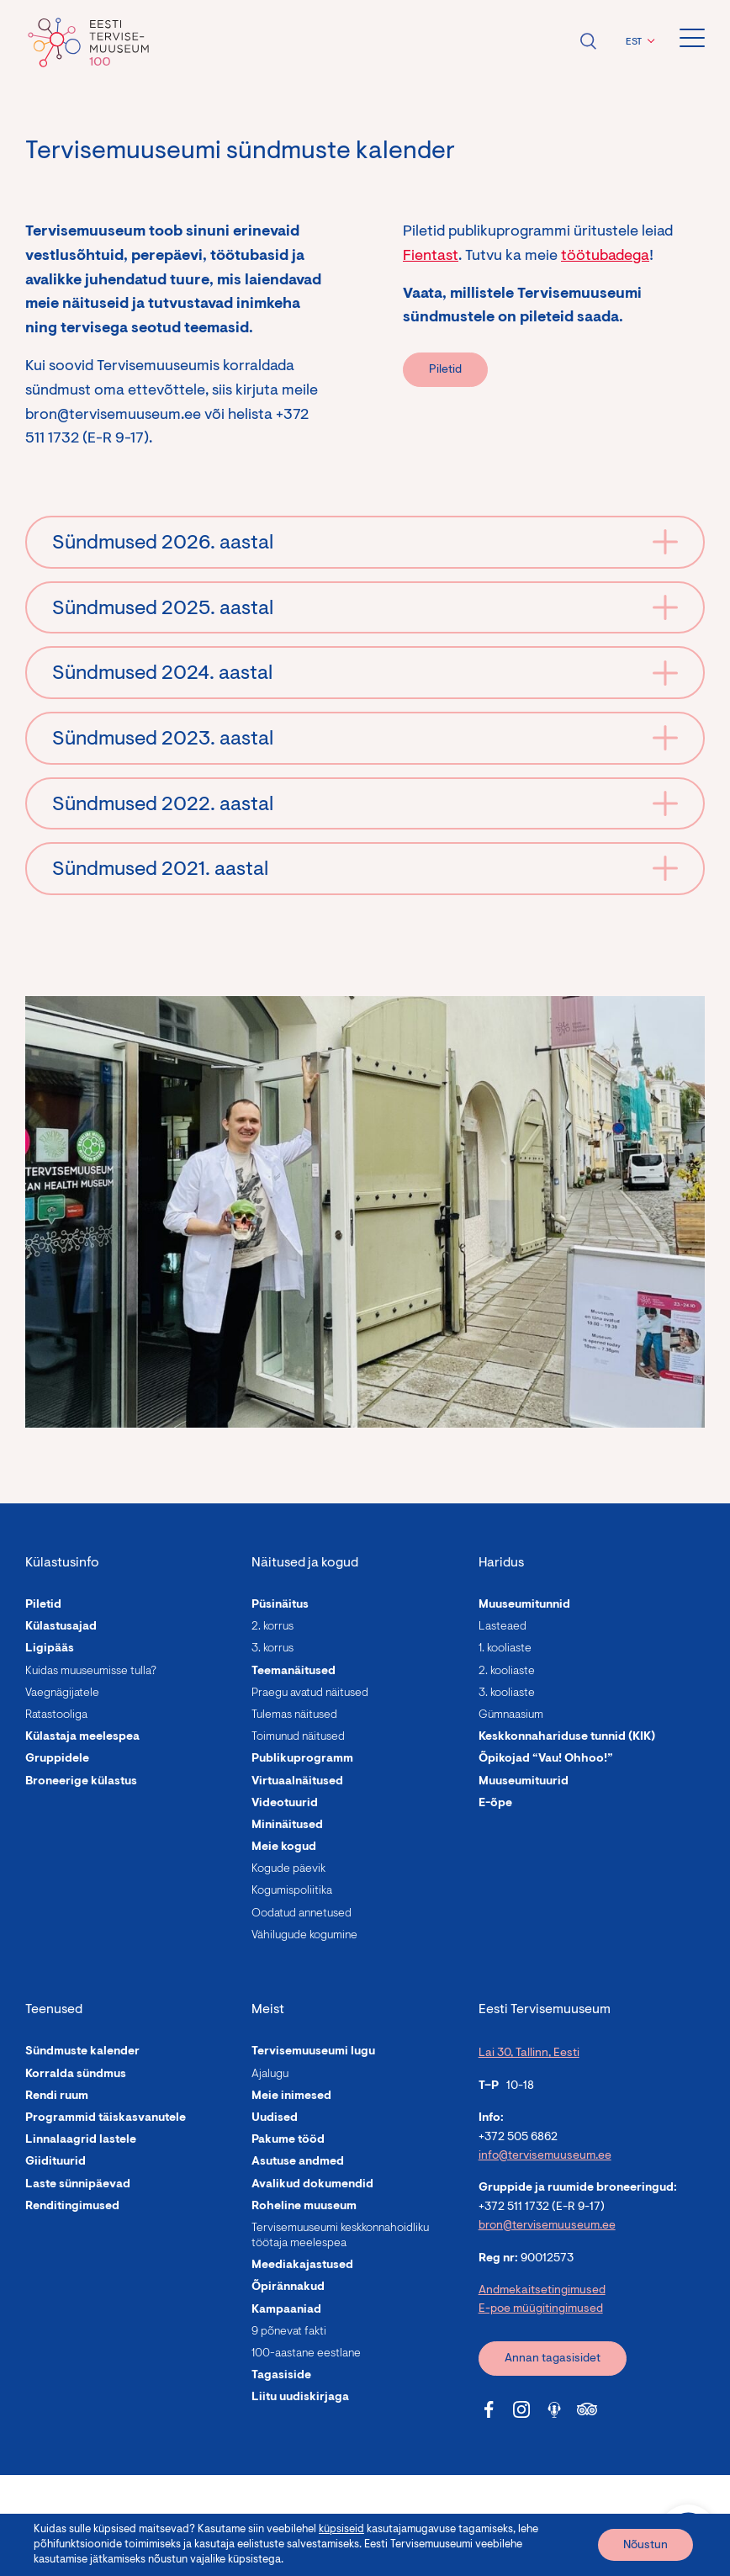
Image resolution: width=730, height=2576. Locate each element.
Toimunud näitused (298, 1737)
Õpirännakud (288, 2287)
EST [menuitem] (634, 42)
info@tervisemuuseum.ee (545, 2156)
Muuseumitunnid (524, 1605)
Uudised (274, 2118)
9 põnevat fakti (288, 2332)
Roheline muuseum (304, 2207)
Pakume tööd (288, 2140)
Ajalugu (269, 2074)
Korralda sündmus (75, 2074)
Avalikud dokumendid (312, 2185)
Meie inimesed (291, 2096)
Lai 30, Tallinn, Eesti (529, 2053)
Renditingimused (72, 2207)
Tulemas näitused (294, 1715)
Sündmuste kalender (82, 2052)
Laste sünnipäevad (77, 2185)
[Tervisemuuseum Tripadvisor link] (587, 2409)
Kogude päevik (288, 1869)
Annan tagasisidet (552, 2359)
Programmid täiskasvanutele (105, 2118)
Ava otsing (587, 41)
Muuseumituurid (524, 1782)
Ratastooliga (56, 1715)
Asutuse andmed (297, 2162)
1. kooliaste (505, 1649)
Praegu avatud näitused (309, 1693)
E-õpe (495, 1804)
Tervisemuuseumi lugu (313, 2052)
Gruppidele (57, 1759)
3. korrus (272, 1649)
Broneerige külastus (81, 1782)
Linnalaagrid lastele (80, 2140)
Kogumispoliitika (291, 1891)
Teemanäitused (293, 1672)
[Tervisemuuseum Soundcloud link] (554, 2409)
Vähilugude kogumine (304, 1936)
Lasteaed (502, 1627)
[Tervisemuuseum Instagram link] (521, 2409)
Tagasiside (281, 2376)
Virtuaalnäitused (297, 1782)
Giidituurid (55, 2162)
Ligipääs (49, 1649)
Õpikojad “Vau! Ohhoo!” (546, 1759)
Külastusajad (61, 1627)
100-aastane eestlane (306, 2354)
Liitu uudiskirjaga (300, 2398)
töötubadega (605, 256)
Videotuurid (284, 1804)
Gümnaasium (511, 1715)
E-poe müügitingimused (541, 2309)
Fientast (430, 256)
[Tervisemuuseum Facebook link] (489, 2409)
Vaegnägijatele (62, 1693)
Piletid (445, 370)
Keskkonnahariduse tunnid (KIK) (567, 1737)
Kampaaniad (286, 2310)
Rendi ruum (56, 2096)
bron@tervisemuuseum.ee (547, 2226)
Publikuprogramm (302, 1759)
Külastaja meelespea (82, 1737)
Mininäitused (287, 1825)
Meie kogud (283, 1847)
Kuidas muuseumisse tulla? (90, 1672)
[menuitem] (638, 42)
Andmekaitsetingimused (542, 2291)
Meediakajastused (302, 2265)
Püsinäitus (280, 1605)
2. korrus (272, 1627)
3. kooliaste (507, 1693)
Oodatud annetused (301, 1914)
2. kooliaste (507, 1672)
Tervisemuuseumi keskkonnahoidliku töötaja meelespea (340, 2236)
